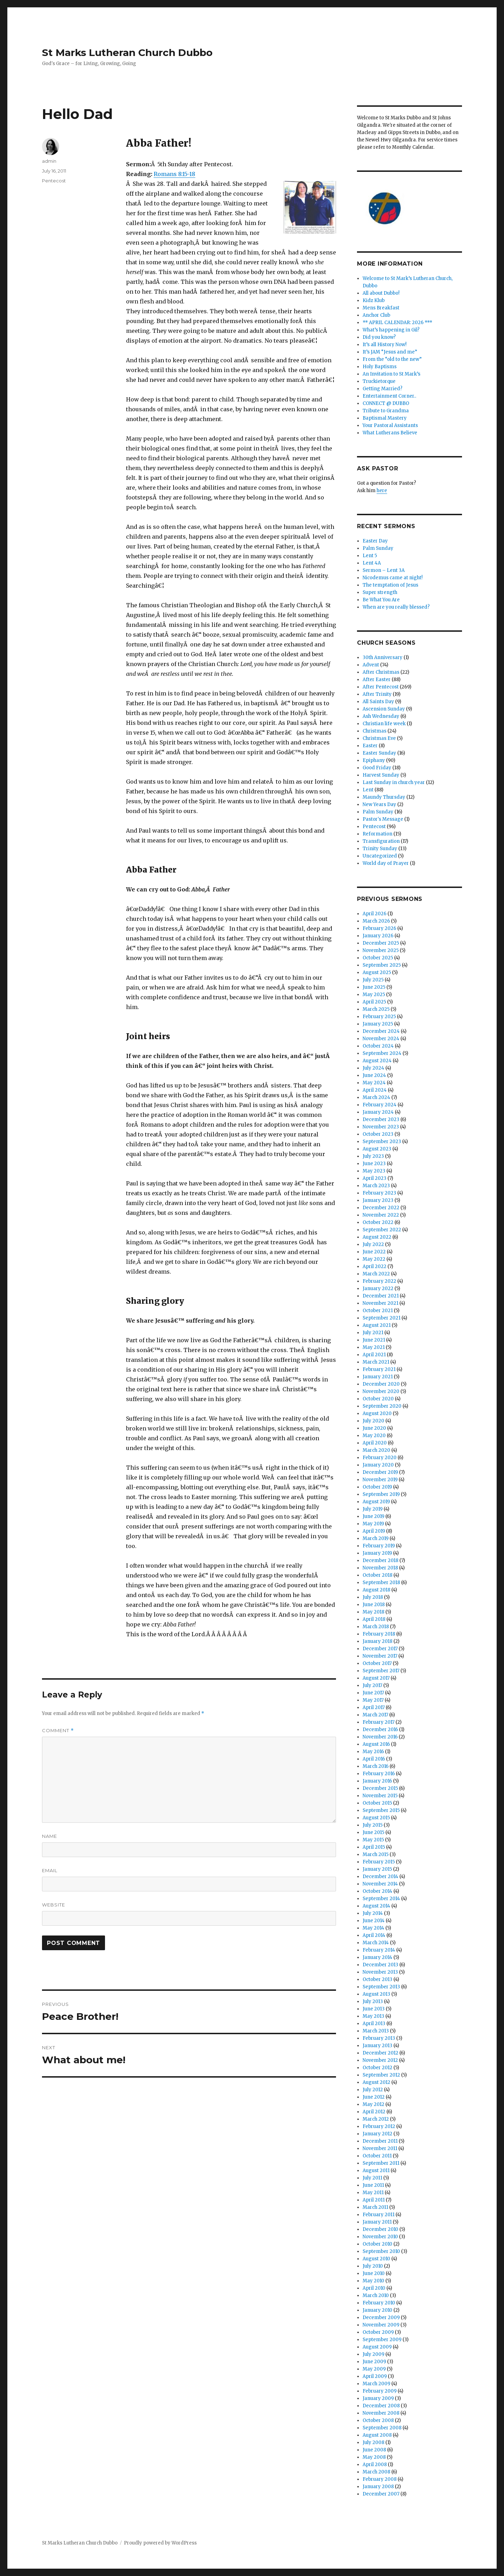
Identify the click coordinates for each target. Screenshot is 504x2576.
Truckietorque (379, 381)
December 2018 (380, 1560)
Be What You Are (381, 600)
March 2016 (375, 1766)
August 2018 (376, 1590)
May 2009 (374, 2369)
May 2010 (373, 2281)
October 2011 (377, 2156)
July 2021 (373, 1333)
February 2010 (379, 2303)
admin (49, 161)
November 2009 (381, 2325)
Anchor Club (376, 315)
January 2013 (377, 2046)
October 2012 (377, 2068)
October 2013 (377, 1979)
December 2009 (381, 2317)
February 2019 (379, 1546)
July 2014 (373, 1913)
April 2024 (375, 1090)
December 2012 (380, 2053)
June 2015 (373, 1832)
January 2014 (377, 1957)
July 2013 (373, 2001)
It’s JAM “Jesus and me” (390, 352)
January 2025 (378, 1024)
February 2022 (379, 1281)
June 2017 (373, 1693)
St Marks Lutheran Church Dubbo (127, 52)
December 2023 (381, 1119)
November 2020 (381, 1391)
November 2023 (381, 1127)
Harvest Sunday (381, 775)
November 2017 (380, 1656)
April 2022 (374, 1266)
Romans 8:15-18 (174, 173)
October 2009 (378, 2332)
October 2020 (378, 1399)
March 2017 (375, 1715)
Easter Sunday (379, 753)
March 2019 (375, 1538)
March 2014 (376, 1943)
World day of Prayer (386, 863)
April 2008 (375, 2465)
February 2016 (379, 1774)
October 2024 (378, 1046)
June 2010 (374, 2273)
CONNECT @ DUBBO (386, 403)
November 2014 (380, 1884)
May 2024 (374, 1083)
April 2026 (374, 914)
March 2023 (376, 1186)
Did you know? (379, 337)
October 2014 (377, 1891)
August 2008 (377, 2435)
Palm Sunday (378, 548)
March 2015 (375, 1854)
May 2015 (373, 1840)
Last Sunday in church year (394, 782)
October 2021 (378, 1311)
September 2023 (382, 1141)
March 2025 (376, 1009)
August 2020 (377, 1413)
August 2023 (377, 1149)
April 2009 (375, 2376)
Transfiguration (381, 841)
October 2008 (378, 2420)
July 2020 (373, 1421)
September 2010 (381, 2251)
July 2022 (373, 1244)
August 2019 (376, 1502)
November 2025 (381, 950)
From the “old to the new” (392, 359)
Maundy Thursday (384, 797)
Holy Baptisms (380, 367)
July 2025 (373, 980)
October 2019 (377, 1487)
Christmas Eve (379, 738)
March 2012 (376, 2119)
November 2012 (380, 2060)
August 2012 (376, 2082)
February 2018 (379, 1634)
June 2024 (374, 1075)
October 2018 (377, 1575)
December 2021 (381, 1296)
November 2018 (380, 1568)
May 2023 (374, 1171)
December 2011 (380, 2141)
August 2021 (377, 1325)
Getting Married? (382, 389)
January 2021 (378, 1377)
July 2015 (373, 1825)
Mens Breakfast (381, 308)
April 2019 (374, 1531)
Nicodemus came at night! (392, 578)
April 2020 (375, 1443)
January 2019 (377, 1553)
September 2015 (381, 1810)
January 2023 (378, 1200)
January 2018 (377, 1641)
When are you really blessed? (396, 607)
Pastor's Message (383, 819)
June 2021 (374, 1340)
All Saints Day (378, 702)
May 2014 (373, 1928)
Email (49, 1870)
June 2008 (374, 2450)
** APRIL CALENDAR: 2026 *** (397, 323)
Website (53, 1904)
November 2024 (381, 1039)
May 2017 (373, 1700)
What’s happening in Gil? (391, 330)
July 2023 (373, 1156)
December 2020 (381, 1384)
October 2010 (377, 2244)
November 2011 (380, 2148)
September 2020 (382, 1406)
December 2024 (381, 1031)
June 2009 (374, 2362)
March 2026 (376, 921)
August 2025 (377, 972)
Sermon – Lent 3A (384, 570)
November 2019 (380, 1480)
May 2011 (373, 2193)
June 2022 (374, 1252)
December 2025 (381, 943)
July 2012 (373, 2090)
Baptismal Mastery (385, 418)
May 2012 (373, 2104)
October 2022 (378, 1222)
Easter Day (375, 541)
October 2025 (378, 958)
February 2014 (379, 1950)
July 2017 (372, 1685)
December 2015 (380, 1788)
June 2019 (373, 1516)
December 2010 (380, 2229)
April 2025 (374, 1002)
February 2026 (379, 928)
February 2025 (379, 1017)
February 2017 (378, 1722)
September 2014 (381, 1899)
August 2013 (376, 1994)
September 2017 (381, 1671)
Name (49, 1836)
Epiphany (374, 760)
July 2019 (373, 1509)
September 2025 (382, 965)
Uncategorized (380, 856)
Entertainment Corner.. (389, 396)
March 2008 (376, 2472)
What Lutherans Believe (390, 433)
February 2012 (379, 2126)
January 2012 (377, 2134)
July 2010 (373, 2266)
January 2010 (377, 2310)
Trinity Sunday (380, 849)
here (382, 490)
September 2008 (382, 2428)
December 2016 (380, 1729)
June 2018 (374, 1605)
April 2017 (374, 1707)
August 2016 (376, 1744)
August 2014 (376, 1906)
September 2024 (382, 1053)
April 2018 (374, 1619)
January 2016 (377, 1781)
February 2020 (380, 1458)
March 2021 (376, 1362)
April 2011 (374, 2200)
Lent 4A (372, 563)
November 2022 (381, 1215)
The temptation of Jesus (390, 585)
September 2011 (381, 2163)
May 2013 (373, 2016)
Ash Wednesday (381, 716)
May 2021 (374, 1347)
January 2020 (378, 1465)
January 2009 (378, 2398)
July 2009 (373, 2354)
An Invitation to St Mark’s (391, 374)
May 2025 (374, 994)
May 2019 (373, 1524)
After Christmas (381, 672)
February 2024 (380, 1105)
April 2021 (374, 1355)
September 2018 (381, 1583)
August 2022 (377, 1237)
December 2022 (381, 1208)
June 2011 (373, 2185)
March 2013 (376, 2031)
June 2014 (374, 1921)
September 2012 (381, 2075)
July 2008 (373, 2442)
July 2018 (373, 1597)
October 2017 (377, 1663)
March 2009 (376, 2384)
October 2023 (378, 1134)
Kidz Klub (374, 300)
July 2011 (372, 2178)
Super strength (380, 592)
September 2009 (382, 2340)
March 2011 (375, 2207)
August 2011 (376, 2171)
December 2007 (381, 2494)
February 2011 (378, 2215)
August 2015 (376, 1818)
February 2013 (379, 2038)
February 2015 (379, 1862)
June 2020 (374, 1428)
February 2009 (380, 2391)
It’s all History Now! (384, 345)
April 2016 (374, 1759)
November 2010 (380, 2237)
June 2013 (374, 2009)
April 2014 (374, 1935)
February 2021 (379, 1369)
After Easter (377, 679)
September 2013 (381, 1987)
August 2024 (377, 1061)
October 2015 (377, 1803)
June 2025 (374, 987)
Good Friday (377, 768)
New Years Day (379, 804)
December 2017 (380, 1649)
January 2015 (377, 1869)
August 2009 (377, 2347)
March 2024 (376, 1097)
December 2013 (380, 1965)
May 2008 (374, 2457)
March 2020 (376, 1450)
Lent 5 (370, 556)
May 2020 (374, 1435)
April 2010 (374, 2288)
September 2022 (382, 1230)
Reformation (377, 834)
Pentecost (54, 180)
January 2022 (378, 1289)
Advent (371, 665)
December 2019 (380, 1472)
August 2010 (376, 2259)
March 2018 (376, 1627)
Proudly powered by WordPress (160, 2543)
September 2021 (381, 1318)
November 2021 (380, 1303)
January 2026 (378, 936)
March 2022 (376, 1274)
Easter (370, 746)
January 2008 (378, 2487)
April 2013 (374, 2023)
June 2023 (374, 1164)
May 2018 (373, 1612)
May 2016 (373, 1752)
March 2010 (376, 2295)
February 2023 (379, 1193)
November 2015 (380, 1796)
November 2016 (380, 1737)
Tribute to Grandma (386, 411)
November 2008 (381, 2413)
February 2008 (380, 2479)
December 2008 (381, 2406)
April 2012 (374, 2112)
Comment (58, 1731)
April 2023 (374, 1178)
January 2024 (378, 1112)
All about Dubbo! (381, 293)
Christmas (374, 731)
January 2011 (377, 2222)
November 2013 (380, 1972)
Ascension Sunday (384, 709)
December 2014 (380, 1876)
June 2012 (374, 2097)
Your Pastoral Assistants (390, 425)
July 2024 (373, 1068)
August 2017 (376, 1678)
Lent (368, 790)
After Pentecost (381, 687)
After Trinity (377, 694)
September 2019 (381, 1494)
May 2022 (374, 1259)
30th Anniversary (382, 657)
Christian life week (384, 724)
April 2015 (374, 1847)
